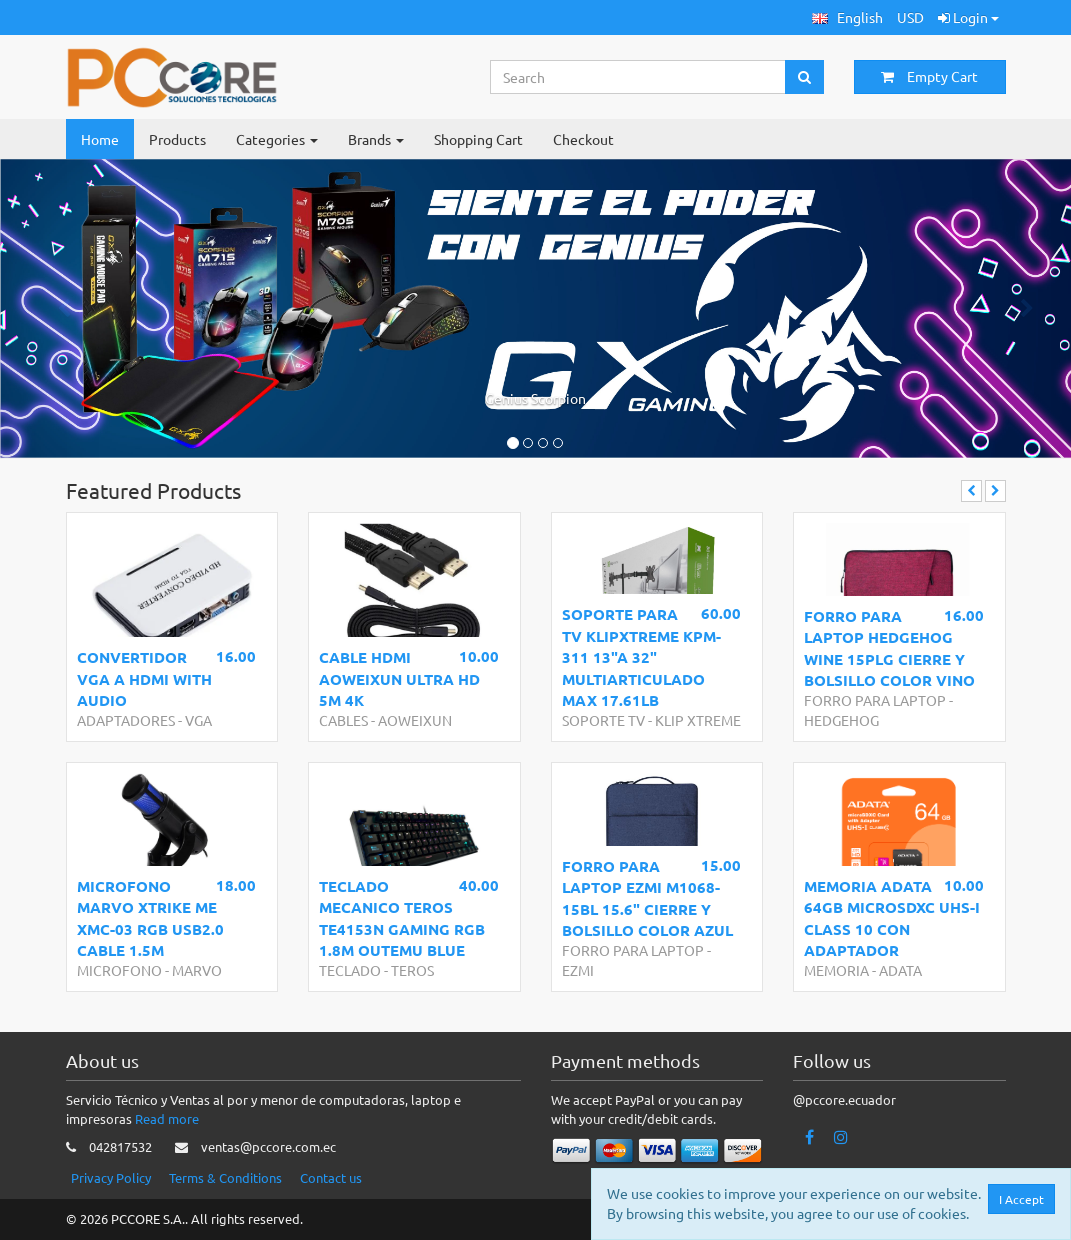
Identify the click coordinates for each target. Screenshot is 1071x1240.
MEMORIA (836, 970)
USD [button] (910, 17)
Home (100, 139)
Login (968, 17)
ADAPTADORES (126, 720)
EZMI (578, 970)
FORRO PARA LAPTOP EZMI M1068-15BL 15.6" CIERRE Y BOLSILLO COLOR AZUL (647, 898)
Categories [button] (277, 139)
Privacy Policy (111, 1177)
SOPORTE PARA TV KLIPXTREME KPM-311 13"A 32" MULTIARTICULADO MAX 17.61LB (641, 657)
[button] (847, 17)
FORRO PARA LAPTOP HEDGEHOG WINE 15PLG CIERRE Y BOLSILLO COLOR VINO (889, 648)
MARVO (197, 970)
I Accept (1025, 1199)
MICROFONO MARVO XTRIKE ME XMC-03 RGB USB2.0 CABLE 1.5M (150, 918)
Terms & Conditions (225, 1177)
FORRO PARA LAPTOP (875, 700)
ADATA (900, 970)
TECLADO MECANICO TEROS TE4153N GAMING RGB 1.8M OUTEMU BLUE (402, 918)
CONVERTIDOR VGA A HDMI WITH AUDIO (144, 678)
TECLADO (350, 970)
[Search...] (638, 77)
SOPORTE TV (603, 720)
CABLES (343, 720)
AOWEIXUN (415, 720)
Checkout (583, 139)
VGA (198, 720)
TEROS (412, 970)
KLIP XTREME (698, 720)
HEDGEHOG (841, 720)
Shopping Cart (478, 139)
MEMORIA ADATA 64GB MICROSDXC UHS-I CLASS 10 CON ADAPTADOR (892, 918)
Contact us (331, 1177)
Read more (167, 1118)
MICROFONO (119, 970)
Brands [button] (376, 139)
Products (177, 139)
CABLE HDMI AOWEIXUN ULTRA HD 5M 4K (399, 678)
